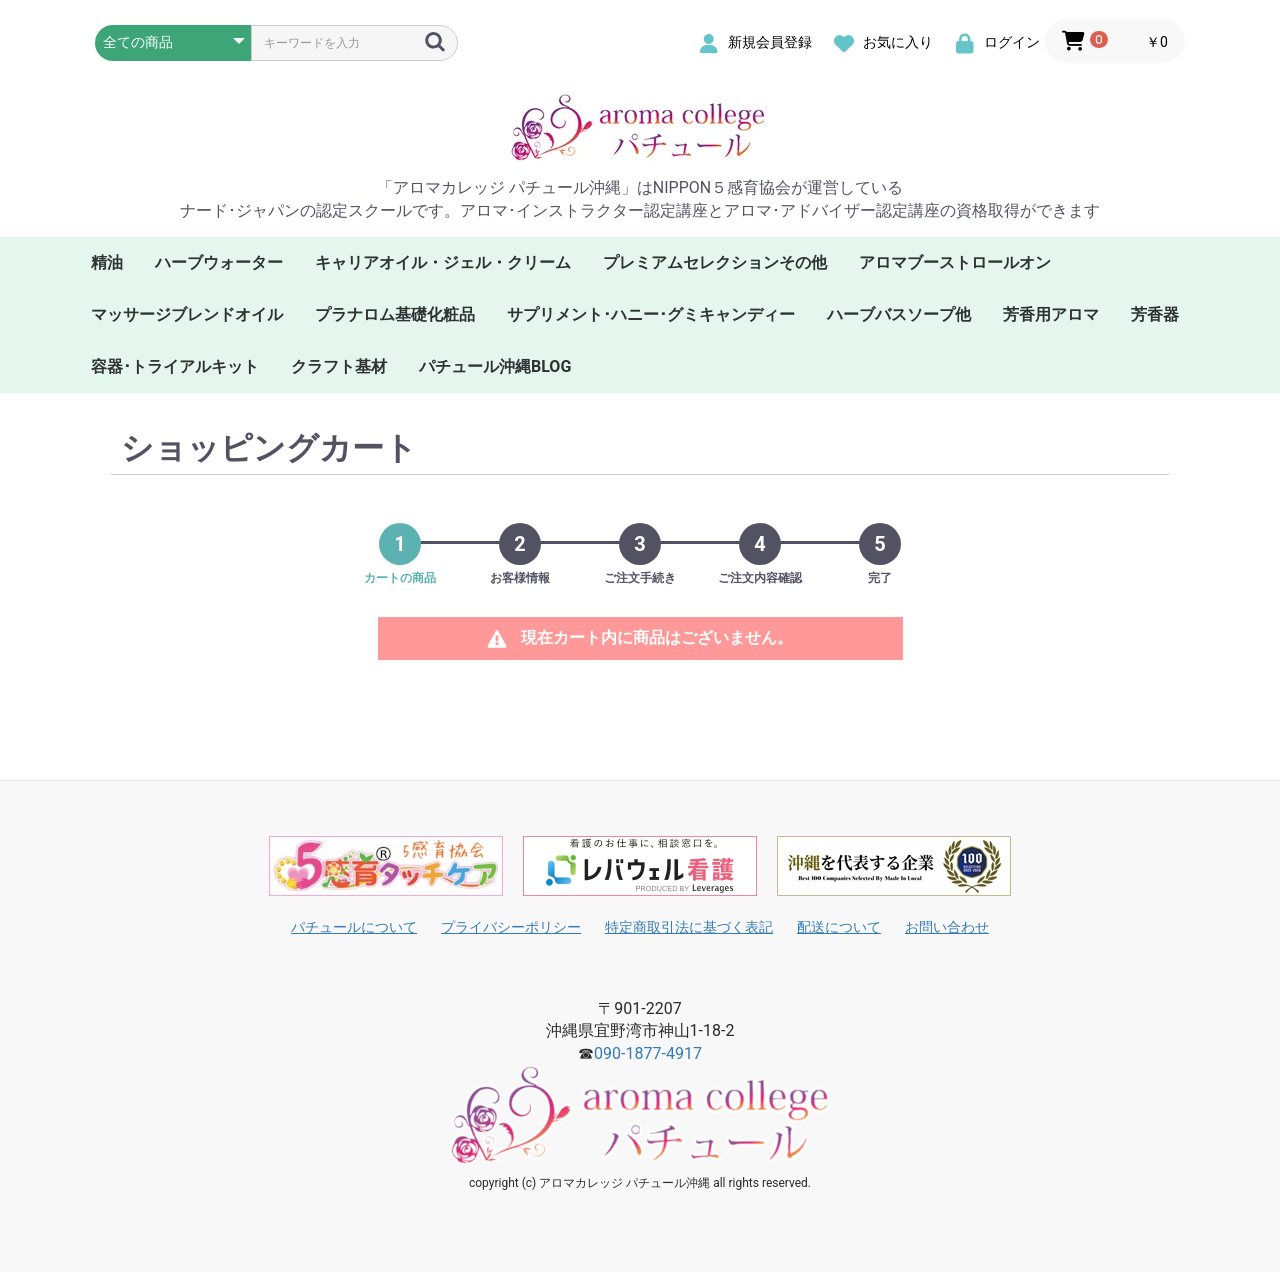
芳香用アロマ (1051, 314)
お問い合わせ (947, 927)
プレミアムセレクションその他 (715, 262)
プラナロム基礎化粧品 (395, 314)
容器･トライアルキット (175, 366)
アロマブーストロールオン (955, 262)
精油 (107, 262)
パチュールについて (354, 927)
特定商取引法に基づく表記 (689, 927)
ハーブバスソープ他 (899, 314)
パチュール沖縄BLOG (495, 366)
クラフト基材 (339, 366)
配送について (839, 927)
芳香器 (1155, 314)
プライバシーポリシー (511, 927)
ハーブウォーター (219, 262)
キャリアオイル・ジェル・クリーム (443, 262)
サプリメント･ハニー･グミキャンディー (651, 314)
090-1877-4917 (648, 1053)
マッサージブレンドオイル (187, 314)
